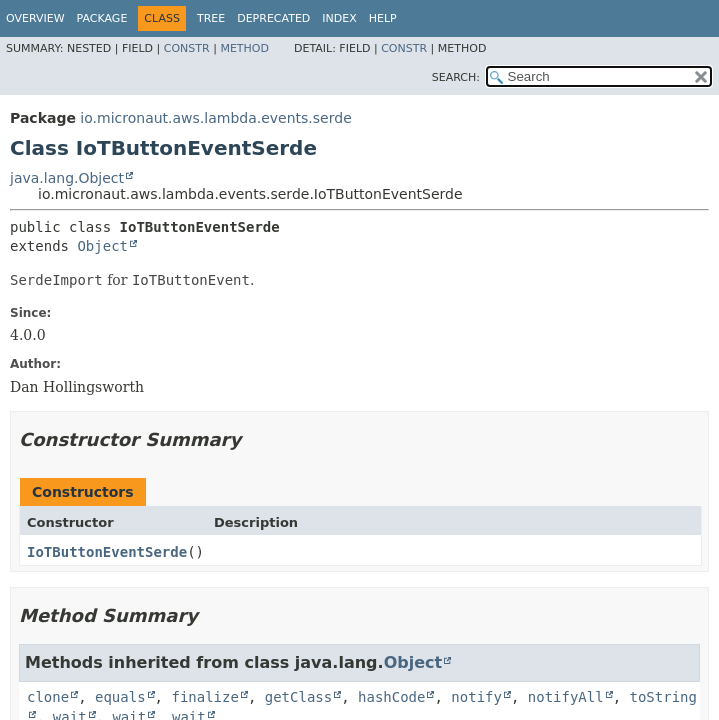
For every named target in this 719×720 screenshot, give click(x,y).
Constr (187, 48)
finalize (204, 697)
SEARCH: (456, 77)
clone (48, 697)
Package (102, 18)
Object (102, 246)
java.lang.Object (67, 178)
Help (383, 18)
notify (476, 697)
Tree (211, 18)
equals (120, 697)
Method (244, 48)
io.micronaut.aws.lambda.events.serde (215, 118)
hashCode (391, 697)
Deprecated (273, 18)
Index (339, 18)
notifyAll (566, 697)
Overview (35, 18)
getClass (298, 697)
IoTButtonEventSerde (107, 552)
